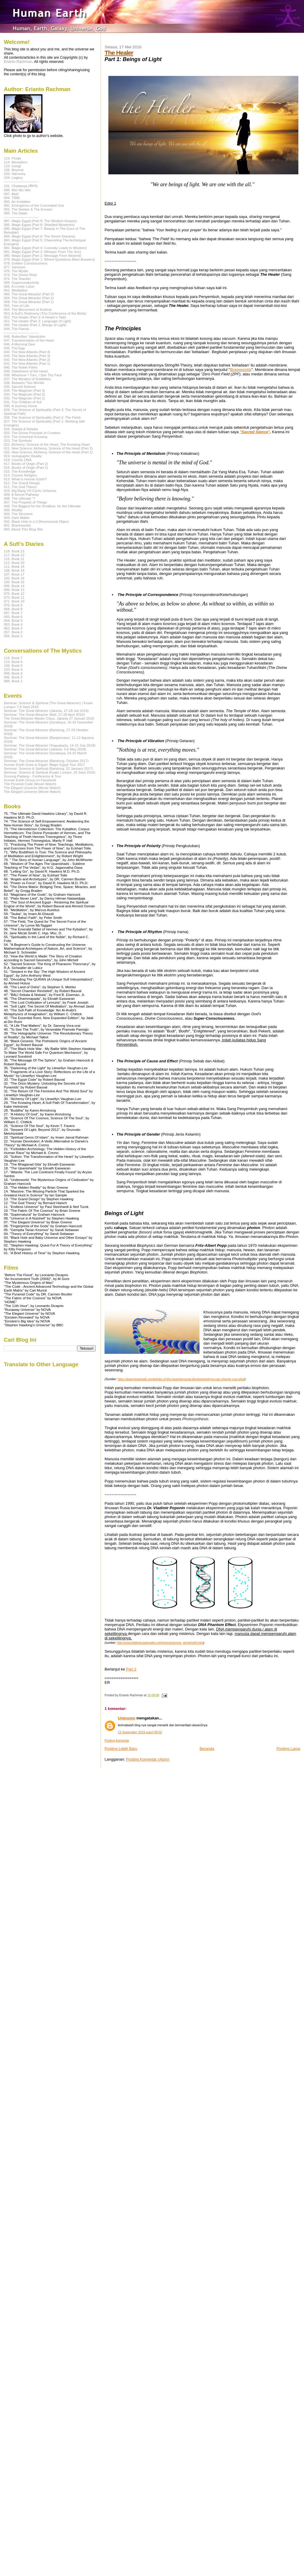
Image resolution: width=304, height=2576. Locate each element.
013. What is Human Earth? (25, 479)
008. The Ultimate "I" (20, 498)
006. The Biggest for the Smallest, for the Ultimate (42, 506)
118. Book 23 (14, 551)
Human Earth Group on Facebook (30, 780)
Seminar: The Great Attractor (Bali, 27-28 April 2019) (44, 714)
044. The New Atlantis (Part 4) (27, 352)
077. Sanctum (14, 267)
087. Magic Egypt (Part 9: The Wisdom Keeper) (40, 221)
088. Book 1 (13, 681)
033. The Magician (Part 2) (24, 394)
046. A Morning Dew (19, 344)
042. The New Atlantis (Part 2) (27, 359)
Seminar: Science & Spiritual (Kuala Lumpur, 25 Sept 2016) (49, 772)
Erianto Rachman (18, 62)
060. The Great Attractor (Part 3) (29, 294)
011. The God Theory (20, 487)
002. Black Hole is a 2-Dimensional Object (36, 521)
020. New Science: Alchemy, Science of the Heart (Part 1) (48, 452)
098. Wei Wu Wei (17, 190)
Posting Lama (288, 1748)
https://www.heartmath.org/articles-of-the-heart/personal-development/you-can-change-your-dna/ (181, 1379)
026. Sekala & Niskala (21, 429)
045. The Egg (14, 348)
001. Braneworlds (17, 525)
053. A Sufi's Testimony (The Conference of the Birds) (45, 313)
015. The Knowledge (20, 471)
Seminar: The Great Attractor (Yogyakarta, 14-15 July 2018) (50, 745)
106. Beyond (13, 170)
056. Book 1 (13, 636)
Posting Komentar (116, 1740)
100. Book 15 (14, 582)
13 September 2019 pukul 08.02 (140, 1732)
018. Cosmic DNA (17, 460)
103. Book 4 (13, 669)
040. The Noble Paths (20, 367)
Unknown (126, 1718)
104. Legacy (13, 177)
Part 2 (131, 1669)
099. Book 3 (13, 673)
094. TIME (12, 198)
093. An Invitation (17, 201)
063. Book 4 (13, 624)
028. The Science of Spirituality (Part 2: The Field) (42, 417)
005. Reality (13, 510)
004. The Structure (18, 514)
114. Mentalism (15, 162)
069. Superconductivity (21, 282)
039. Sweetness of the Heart (26, 371)
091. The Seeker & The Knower (28, 209)
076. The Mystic (16, 271)
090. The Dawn (15, 213)
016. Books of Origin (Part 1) (26, 467)
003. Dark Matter (17, 517)
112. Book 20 (14, 563)
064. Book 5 (13, 620)
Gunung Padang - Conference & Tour (32, 776)
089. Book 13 (14, 590)
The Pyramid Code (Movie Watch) (30, 784)
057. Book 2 (13, 632)
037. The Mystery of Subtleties (27, 379)
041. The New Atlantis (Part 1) (27, 363)
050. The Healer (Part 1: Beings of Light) (35, 325)
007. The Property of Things (25, 502)
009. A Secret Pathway (21, 494)
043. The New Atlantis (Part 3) (27, 356)
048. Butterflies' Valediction (24, 336)
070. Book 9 (13, 605)
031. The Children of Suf (23, 402)
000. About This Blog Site (23, 529)
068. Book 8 (13, 609)
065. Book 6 (13, 617)
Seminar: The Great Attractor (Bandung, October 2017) (46, 761)
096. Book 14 (14, 586)
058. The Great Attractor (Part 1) (29, 302)
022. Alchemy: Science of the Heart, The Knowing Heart (47, 444)
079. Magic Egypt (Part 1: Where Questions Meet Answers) (49, 259)
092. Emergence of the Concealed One (34, 205)
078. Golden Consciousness (26, 263)
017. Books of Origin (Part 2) (26, 464)
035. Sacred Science (20, 386)
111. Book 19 (14, 566)
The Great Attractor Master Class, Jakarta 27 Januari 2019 (49, 718)
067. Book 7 (13, 613)
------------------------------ (21, 181)
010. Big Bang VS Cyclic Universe (30, 490)
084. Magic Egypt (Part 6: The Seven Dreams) (39, 236)
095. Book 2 (13, 677)
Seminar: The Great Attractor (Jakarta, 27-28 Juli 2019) (46, 710)
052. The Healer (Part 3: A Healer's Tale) (35, 317)
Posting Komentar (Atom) (148, 1759)
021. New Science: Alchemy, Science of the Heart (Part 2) (48, 448)
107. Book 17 (14, 574)
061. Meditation (16, 290)
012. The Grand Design (22, 483)
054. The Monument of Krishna (28, 309)
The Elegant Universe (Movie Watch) (32, 788)
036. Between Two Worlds (24, 383)
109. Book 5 (13, 665)
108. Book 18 (14, 570)
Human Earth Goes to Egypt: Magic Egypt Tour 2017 (44, 764)
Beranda (207, 1748)
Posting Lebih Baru (120, 1748)
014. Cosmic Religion (20, 475)
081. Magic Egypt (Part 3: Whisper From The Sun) (42, 252)
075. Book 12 (14, 593)
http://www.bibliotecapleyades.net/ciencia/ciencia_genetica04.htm (160, 1642)
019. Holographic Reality (23, 456)
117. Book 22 (14, 555)
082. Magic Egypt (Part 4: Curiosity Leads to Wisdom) (45, 248)
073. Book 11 (14, 597)
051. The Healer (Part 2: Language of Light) (37, 321)
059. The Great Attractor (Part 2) (29, 298)
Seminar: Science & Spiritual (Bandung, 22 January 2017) (48, 768)
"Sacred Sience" (255, 432)
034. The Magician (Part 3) (24, 390)
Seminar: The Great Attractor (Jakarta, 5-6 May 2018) (45, 749)
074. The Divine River (20, 275)
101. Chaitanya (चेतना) (21, 186)
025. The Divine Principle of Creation (32, 433)
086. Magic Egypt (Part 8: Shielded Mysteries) (39, 225)
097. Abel (11, 194)
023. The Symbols (18, 440)
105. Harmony (15, 174)
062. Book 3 (13, 628)
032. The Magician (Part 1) (24, 398)
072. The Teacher (17, 278)
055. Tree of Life (16, 305)
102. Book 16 (14, 578)
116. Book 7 (13, 658)
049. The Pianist (16, 329)
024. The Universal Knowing (25, 437)
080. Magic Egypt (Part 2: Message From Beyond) (42, 255)
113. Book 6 (13, 662)
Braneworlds (240, 369)
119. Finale (12, 158)
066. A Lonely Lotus (19, 286)
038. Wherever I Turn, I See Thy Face (33, 375)
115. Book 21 (14, 559)
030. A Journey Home (20, 406)
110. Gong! (12, 166)
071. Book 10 (14, 601)
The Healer (118, 52)
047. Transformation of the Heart (29, 340)
